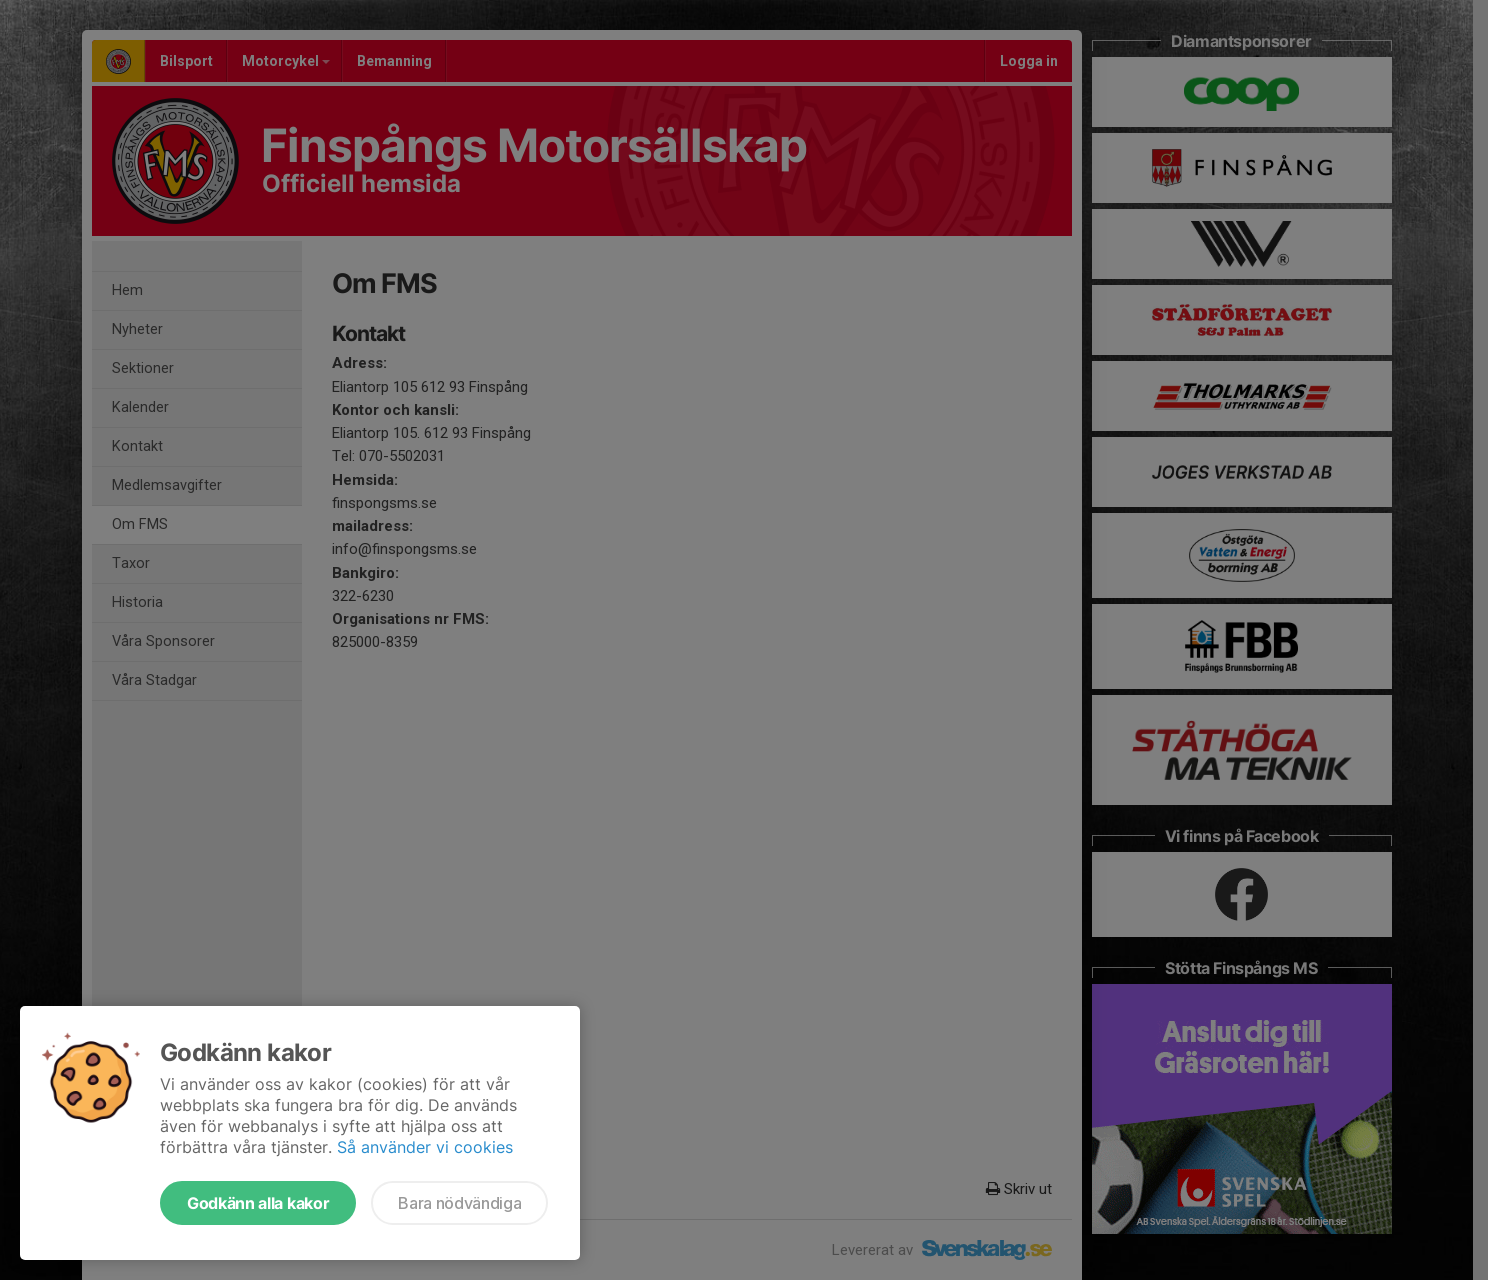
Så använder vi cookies (425, 1147)
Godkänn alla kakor (258, 1203)
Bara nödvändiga (459, 1203)
